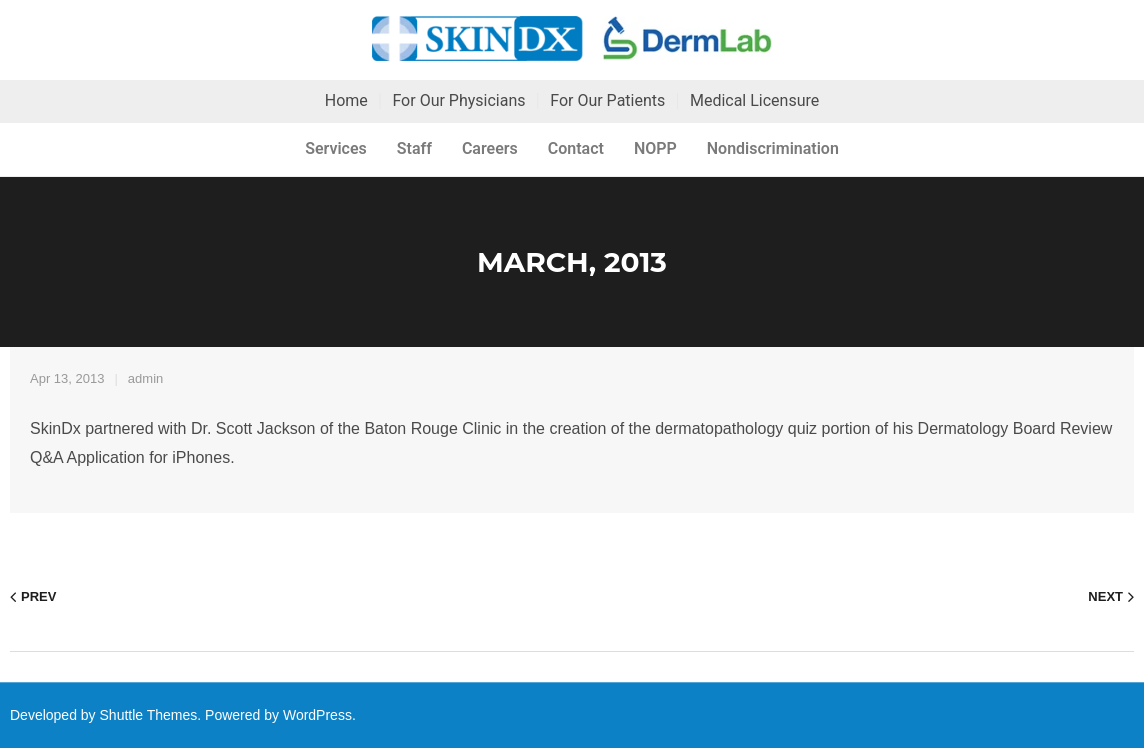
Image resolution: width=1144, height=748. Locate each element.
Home (346, 100)
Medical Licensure (754, 100)
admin (145, 378)
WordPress (317, 715)
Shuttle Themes (149, 715)
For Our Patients (607, 100)
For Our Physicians (458, 100)
